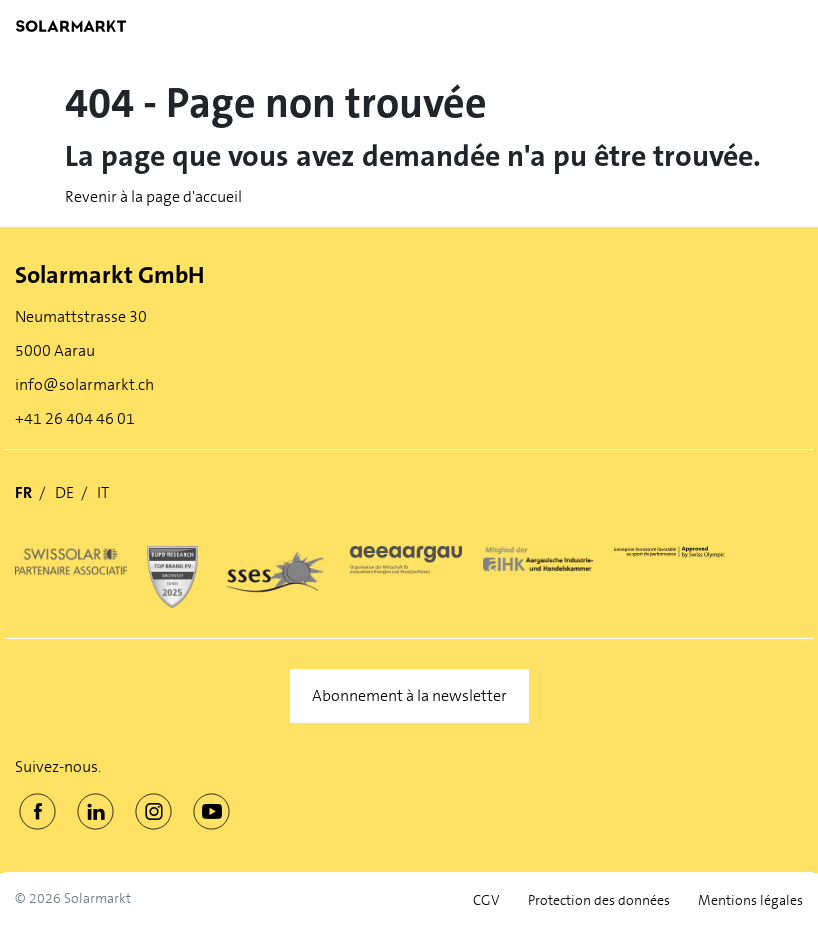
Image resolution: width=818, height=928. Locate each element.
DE (64, 492)
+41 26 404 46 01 (75, 418)
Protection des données (599, 900)
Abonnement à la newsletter (409, 695)
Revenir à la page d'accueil (153, 196)
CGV (486, 900)
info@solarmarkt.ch (84, 384)
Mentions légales (750, 900)
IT (103, 492)
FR (23, 492)
